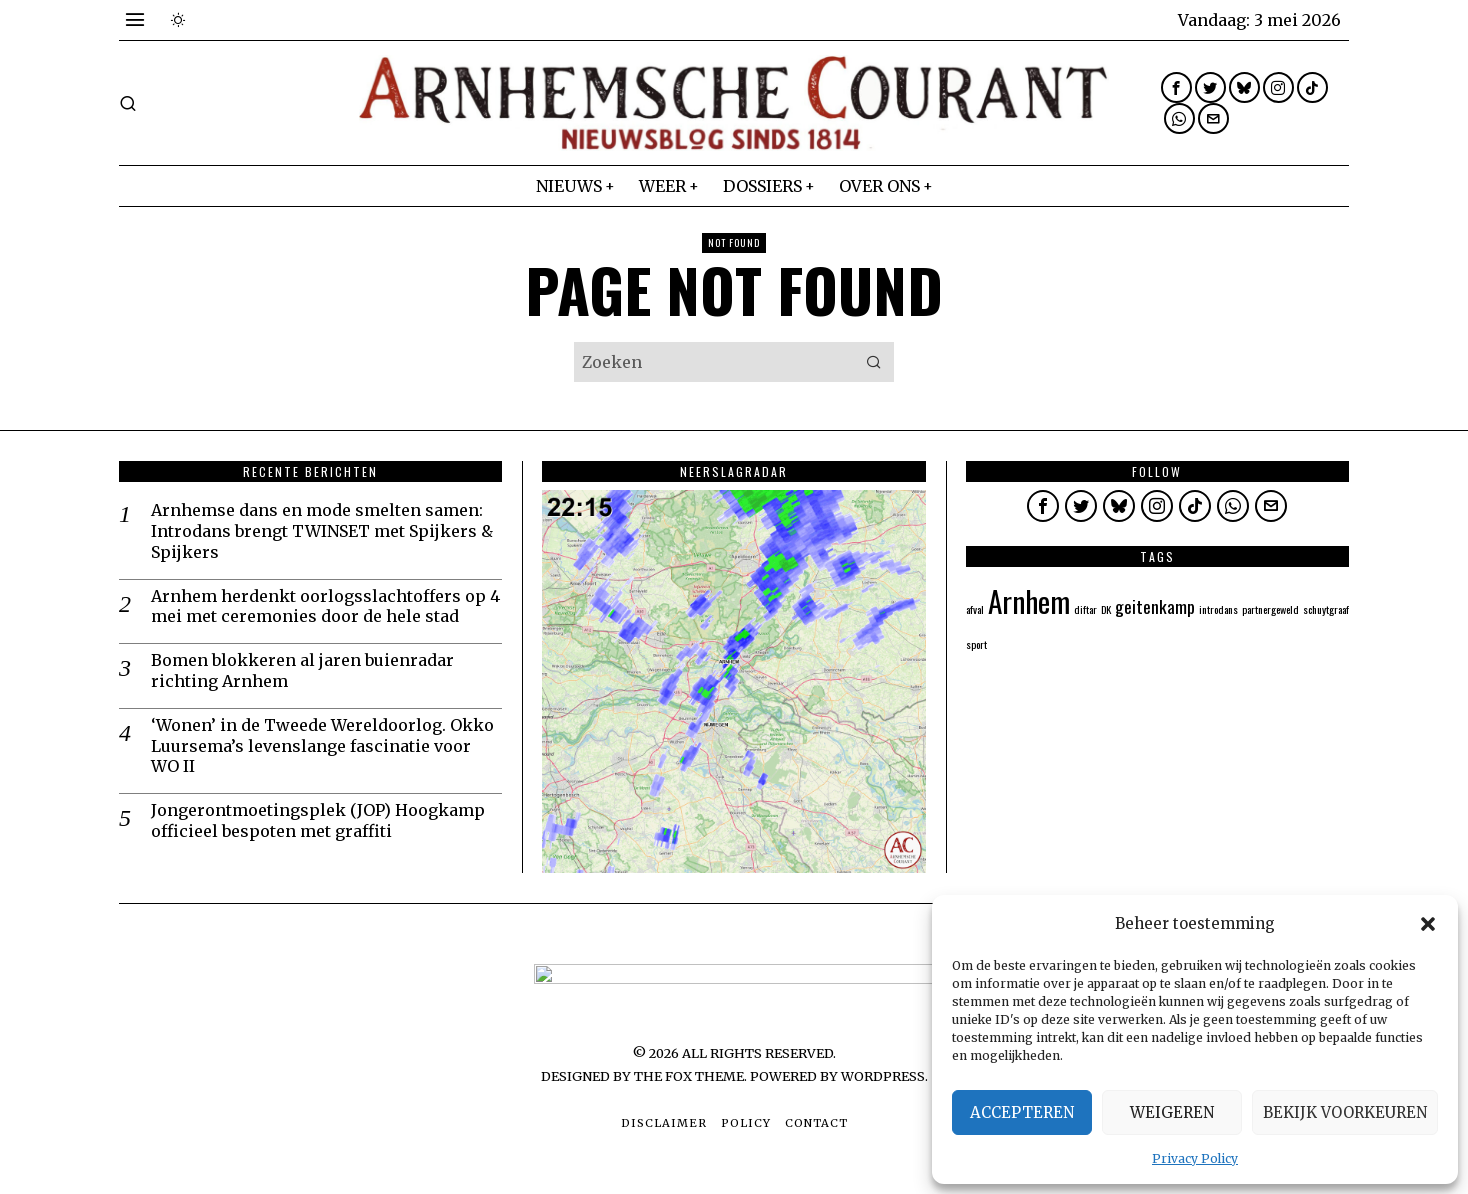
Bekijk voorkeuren (1345, 1112)
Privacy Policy (1195, 1158)
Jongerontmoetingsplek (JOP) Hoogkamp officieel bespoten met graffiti (318, 820)
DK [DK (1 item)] (1106, 609)
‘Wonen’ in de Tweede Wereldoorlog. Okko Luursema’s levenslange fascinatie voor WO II (322, 746)
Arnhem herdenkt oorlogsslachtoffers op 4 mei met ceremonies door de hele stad (325, 606)
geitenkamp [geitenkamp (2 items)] (1155, 606)
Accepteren (1022, 1112)
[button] (1428, 924)
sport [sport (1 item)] (976, 644)
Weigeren (1172, 1112)
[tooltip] (1176, 87)
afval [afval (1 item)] (975, 609)
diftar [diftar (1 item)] (1085, 609)
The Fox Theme (689, 1076)
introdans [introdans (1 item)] (1218, 609)
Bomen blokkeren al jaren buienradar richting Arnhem (302, 670)
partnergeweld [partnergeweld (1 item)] (1270, 609)
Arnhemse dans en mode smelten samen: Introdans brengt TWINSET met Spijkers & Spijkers (322, 531)
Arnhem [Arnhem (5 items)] (1029, 600)
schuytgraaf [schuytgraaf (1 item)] (1326, 609)
